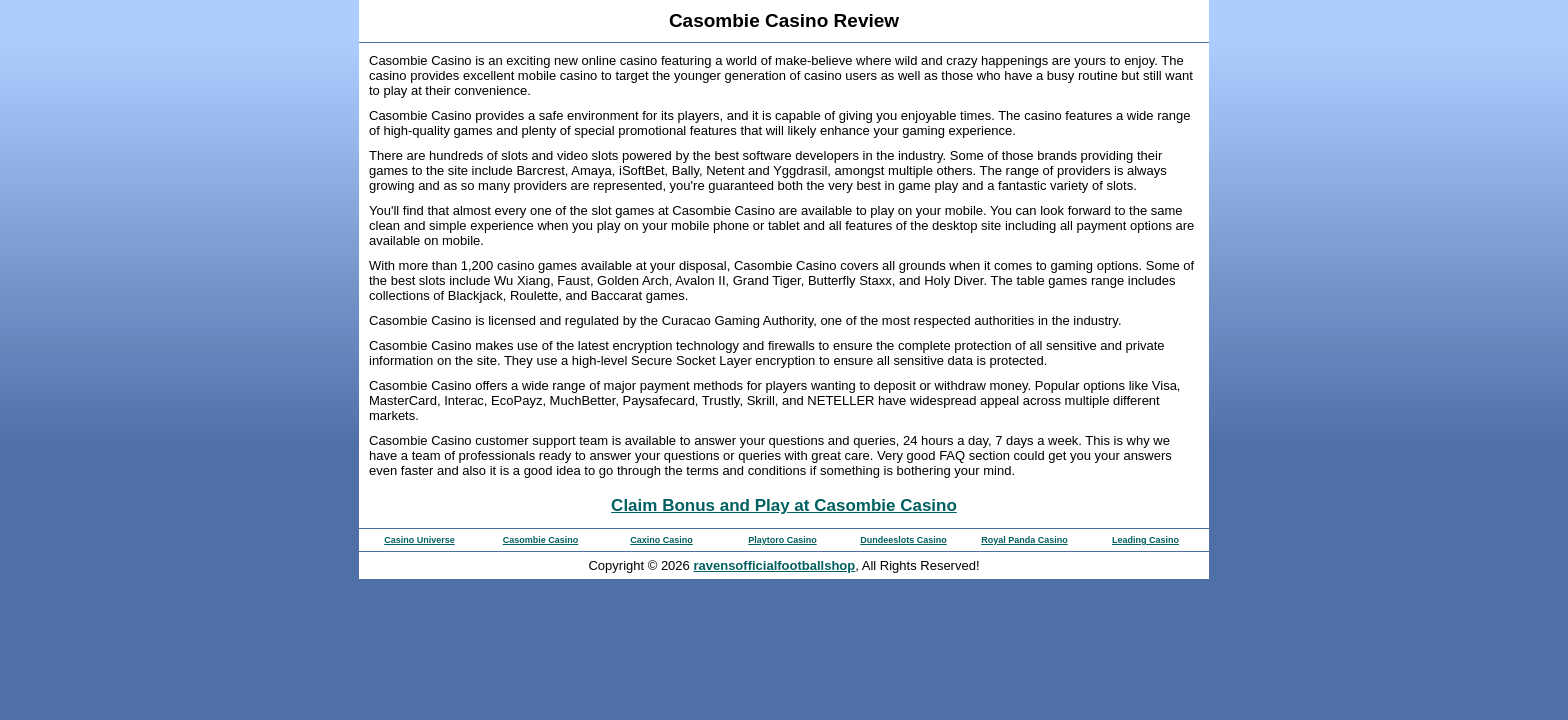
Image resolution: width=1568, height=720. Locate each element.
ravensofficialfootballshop (774, 565)
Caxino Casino (661, 540)
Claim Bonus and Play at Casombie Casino (784, 505)
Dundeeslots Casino (903, 540)
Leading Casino (1145, 540)
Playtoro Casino (782, 540)
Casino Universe (419, 540)
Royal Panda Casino (1024, 540)
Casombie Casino (541, 540)
